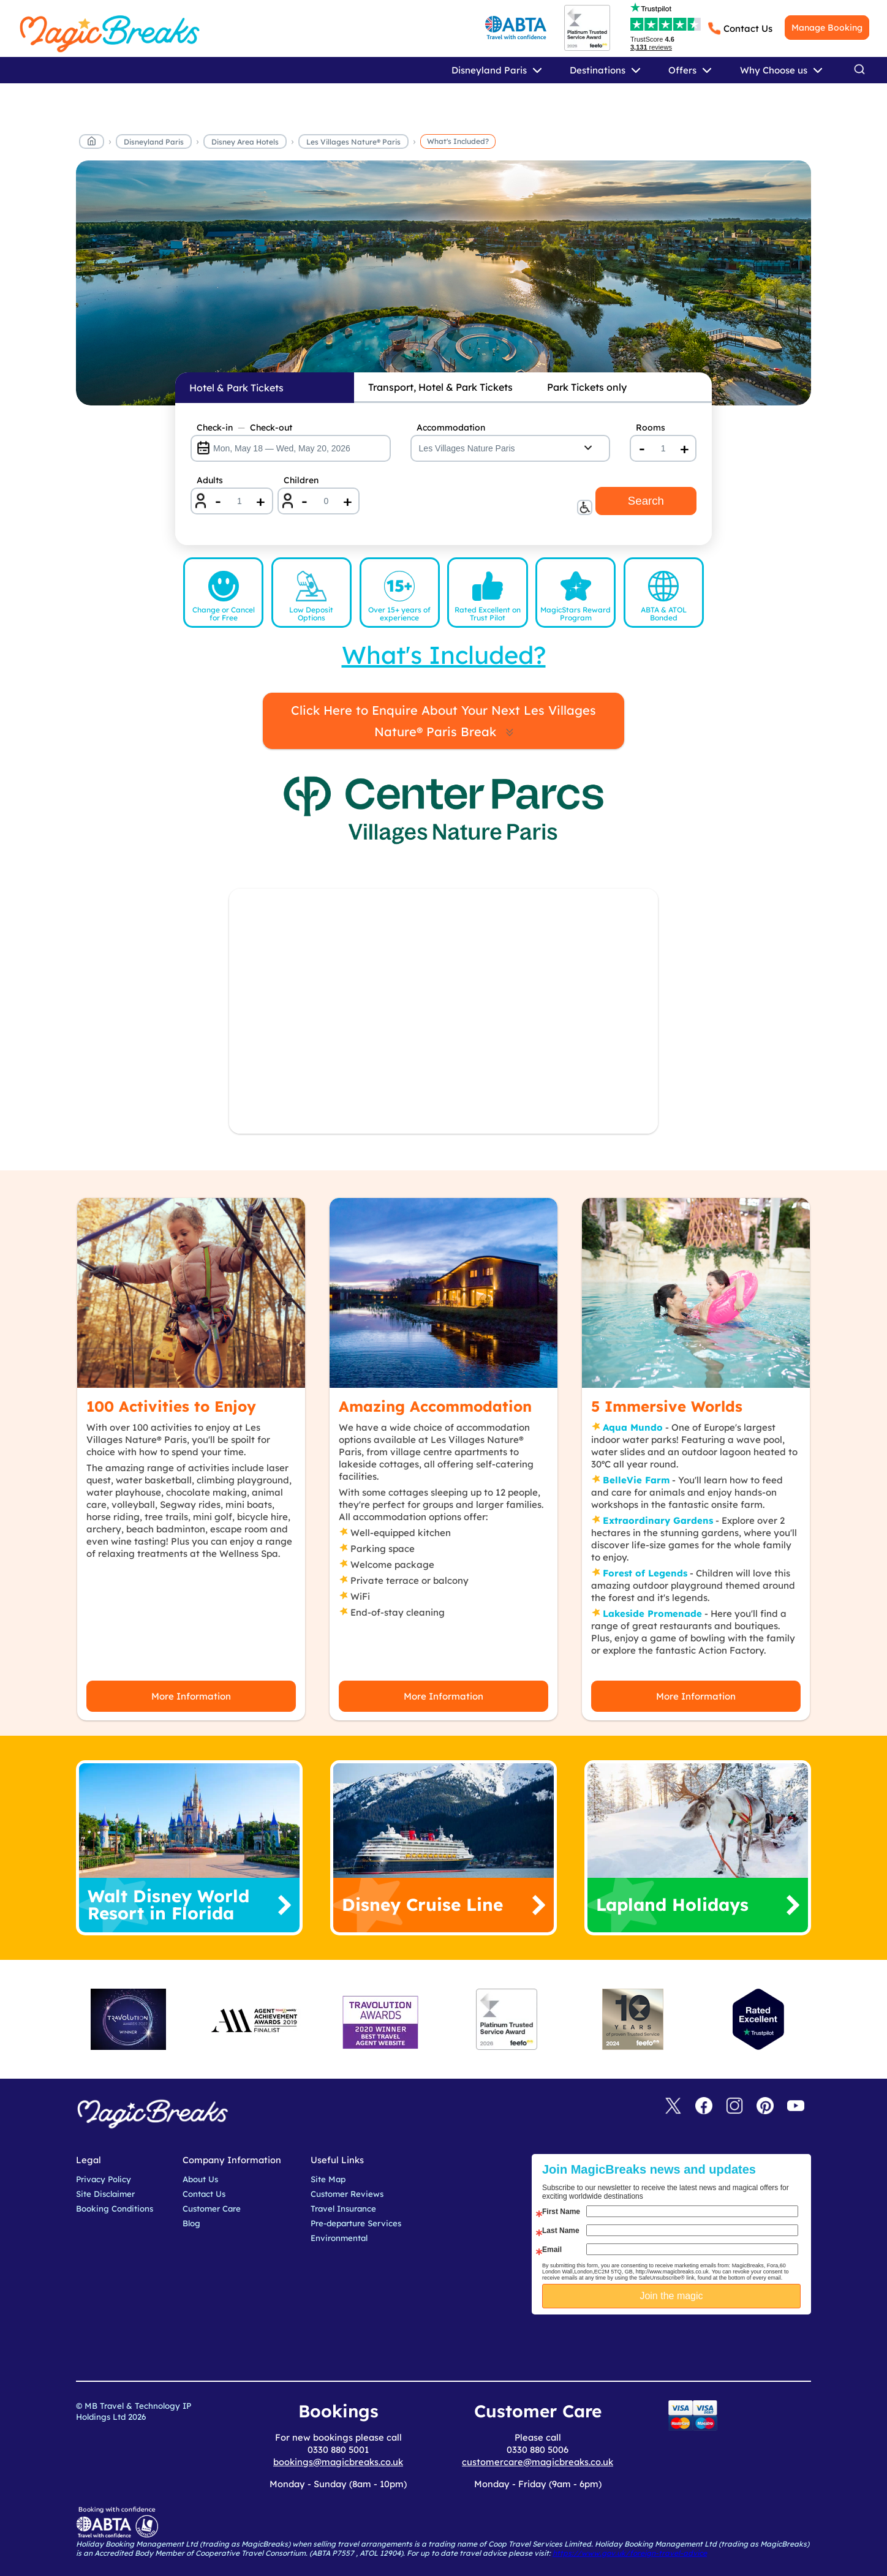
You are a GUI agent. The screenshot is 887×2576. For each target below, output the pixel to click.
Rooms (650, 427)
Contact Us (747, 28)
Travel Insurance (343, 2208)
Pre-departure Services (356, 2223)
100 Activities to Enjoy (171, 1406)
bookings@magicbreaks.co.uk (338, 2462)
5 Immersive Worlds (666, 1406)
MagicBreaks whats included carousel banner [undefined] (443, 282)
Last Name (560, 2230)
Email (552, 2249)
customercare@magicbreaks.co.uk (537, 2462)
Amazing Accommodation (435, 1406)
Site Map (328, 2179)
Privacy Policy (103, 2179)
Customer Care (212, 2208)
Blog (191, 2223)
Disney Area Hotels (245, 141)
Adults (210, 480)
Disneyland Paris (154, 141)
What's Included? (458, 141)
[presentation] (680, 2345)
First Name (561, 2211)
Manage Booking (826, 27)
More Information (191, 1696)
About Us (200, 2179)
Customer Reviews (347, 2194)
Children (301, 480)
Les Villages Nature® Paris (353, 141)
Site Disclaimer (105, 2194)
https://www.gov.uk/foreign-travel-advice (630, 2553)
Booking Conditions (114, 2208)
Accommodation (451, 427)
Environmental (339, 2238)
